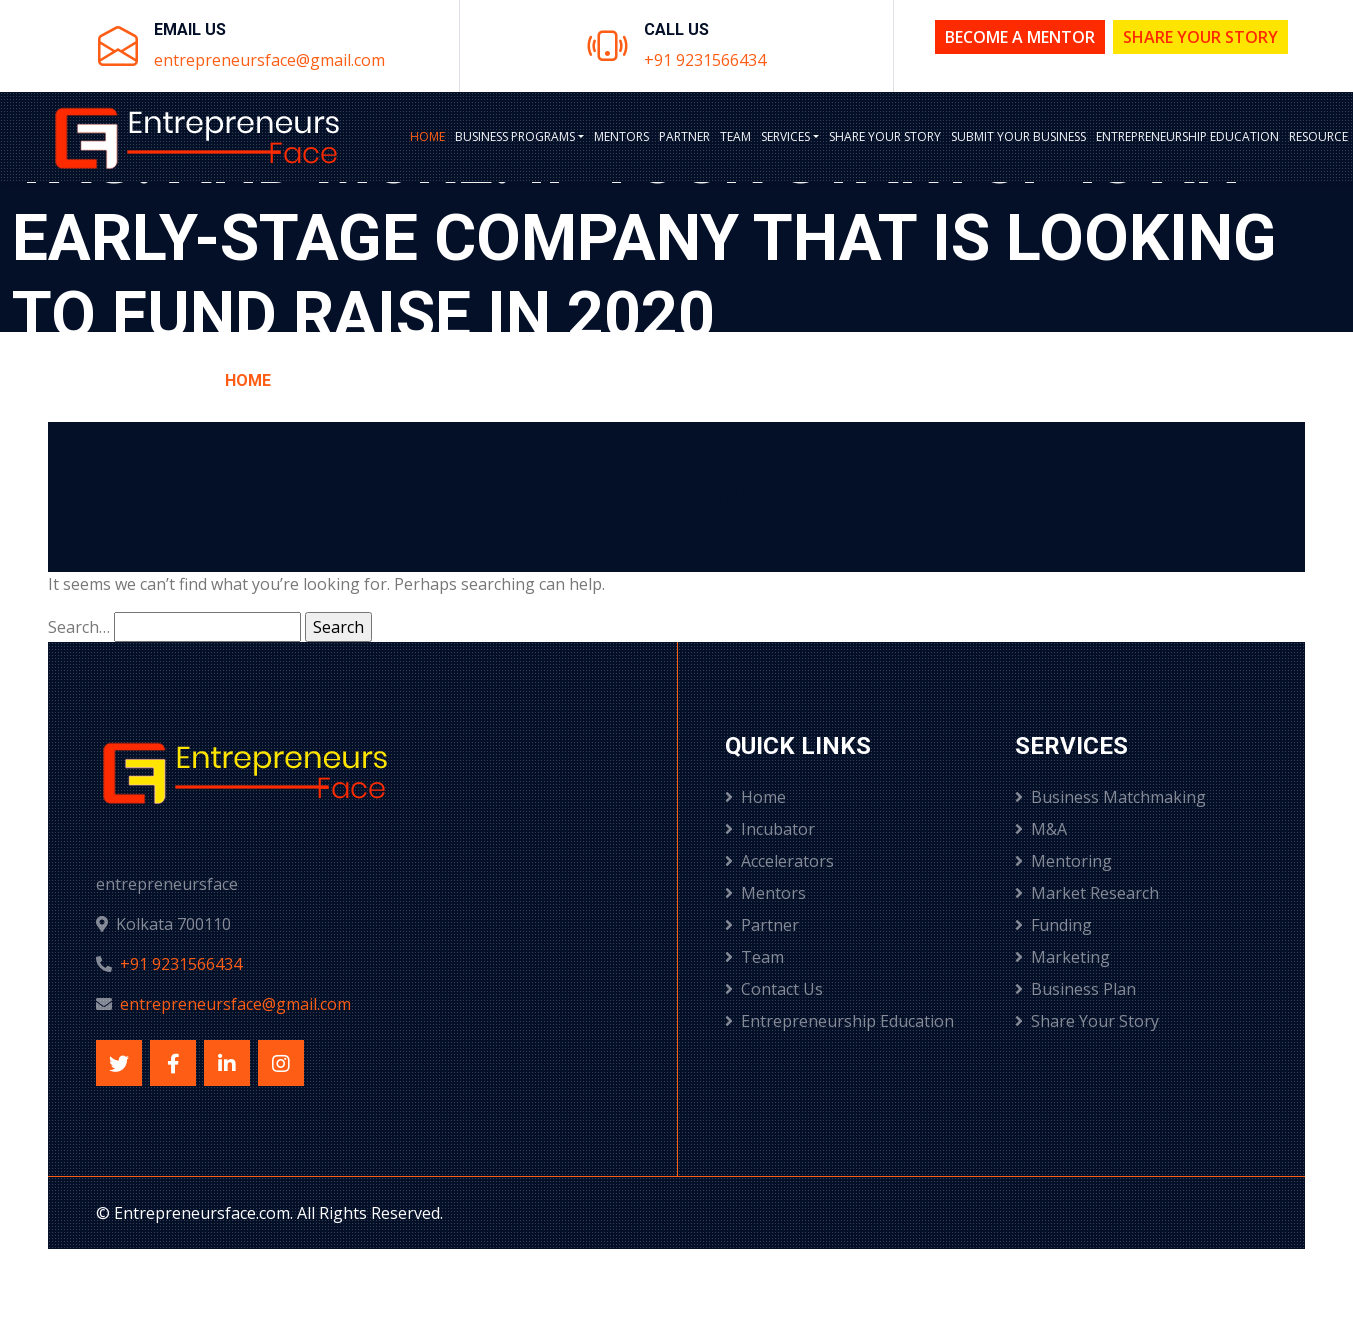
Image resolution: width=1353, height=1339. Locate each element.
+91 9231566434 (705, 60)
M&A (1041, 829)
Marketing (1062, 957)
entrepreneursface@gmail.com (269, 60)
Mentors (621, 136)
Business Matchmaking (1110, 797)
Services (785, 136)
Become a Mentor (1020, 37)
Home (427, 136)
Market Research (1087, 893)
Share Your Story (1200, 37)
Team (735, 136)
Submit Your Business (1018, 136)
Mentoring (1063, 861)
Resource (1318, 136)
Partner (684, 136)
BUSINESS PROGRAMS (515, 136)
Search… (79, 627)
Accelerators (779, 861)
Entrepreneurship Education (1187, 136)
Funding (1053, 925)
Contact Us (774, 989)
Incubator (770, 829)
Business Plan (1075, 989)
